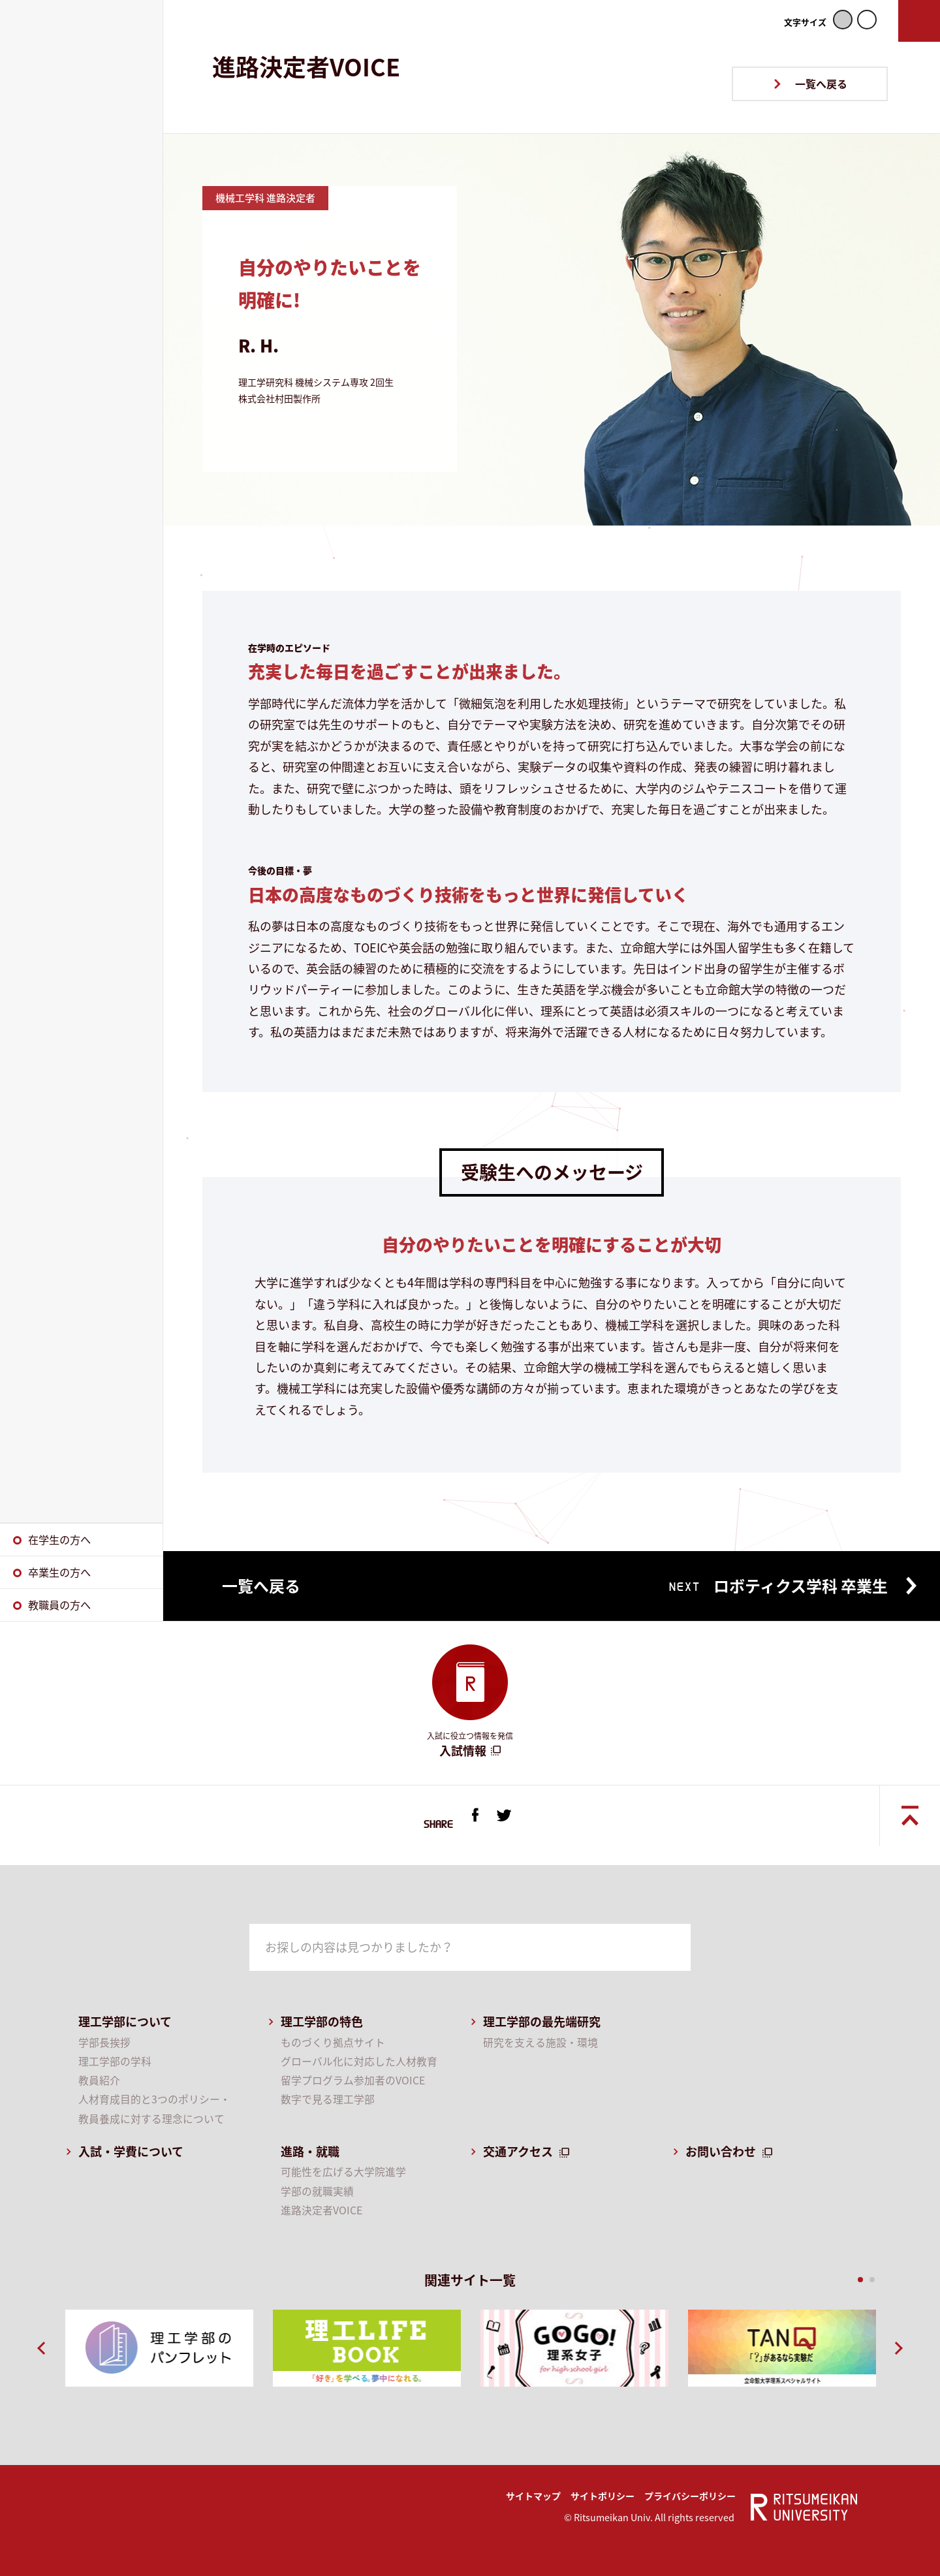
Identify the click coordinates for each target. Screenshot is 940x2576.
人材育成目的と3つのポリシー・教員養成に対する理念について (154, 2109)
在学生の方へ (59, 1539)
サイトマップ (533, 2495)
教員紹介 (99, 2080)
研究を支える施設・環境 (540, 2042)
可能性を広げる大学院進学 (343, 2171)
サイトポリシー (602, 2495)
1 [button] (859, 2280)
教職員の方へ (59, 1604)
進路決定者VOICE (321, 2210)
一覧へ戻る (821, 83)
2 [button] (871, 2280)
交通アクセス (518, 2151)
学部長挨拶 (104, 2042)
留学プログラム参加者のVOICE (353, 2080)
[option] (159, 2348)
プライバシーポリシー (690, 2495)
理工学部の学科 (114, 2061)
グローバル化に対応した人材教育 (359, 2061)
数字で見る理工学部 (328, 2099)
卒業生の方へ (59, 1572)
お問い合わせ (720, 2151)
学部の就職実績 (317, 2191)
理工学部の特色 (322, 2021)
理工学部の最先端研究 (542, 2021)
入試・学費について (130, 2151)
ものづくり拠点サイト (333, 2042)
